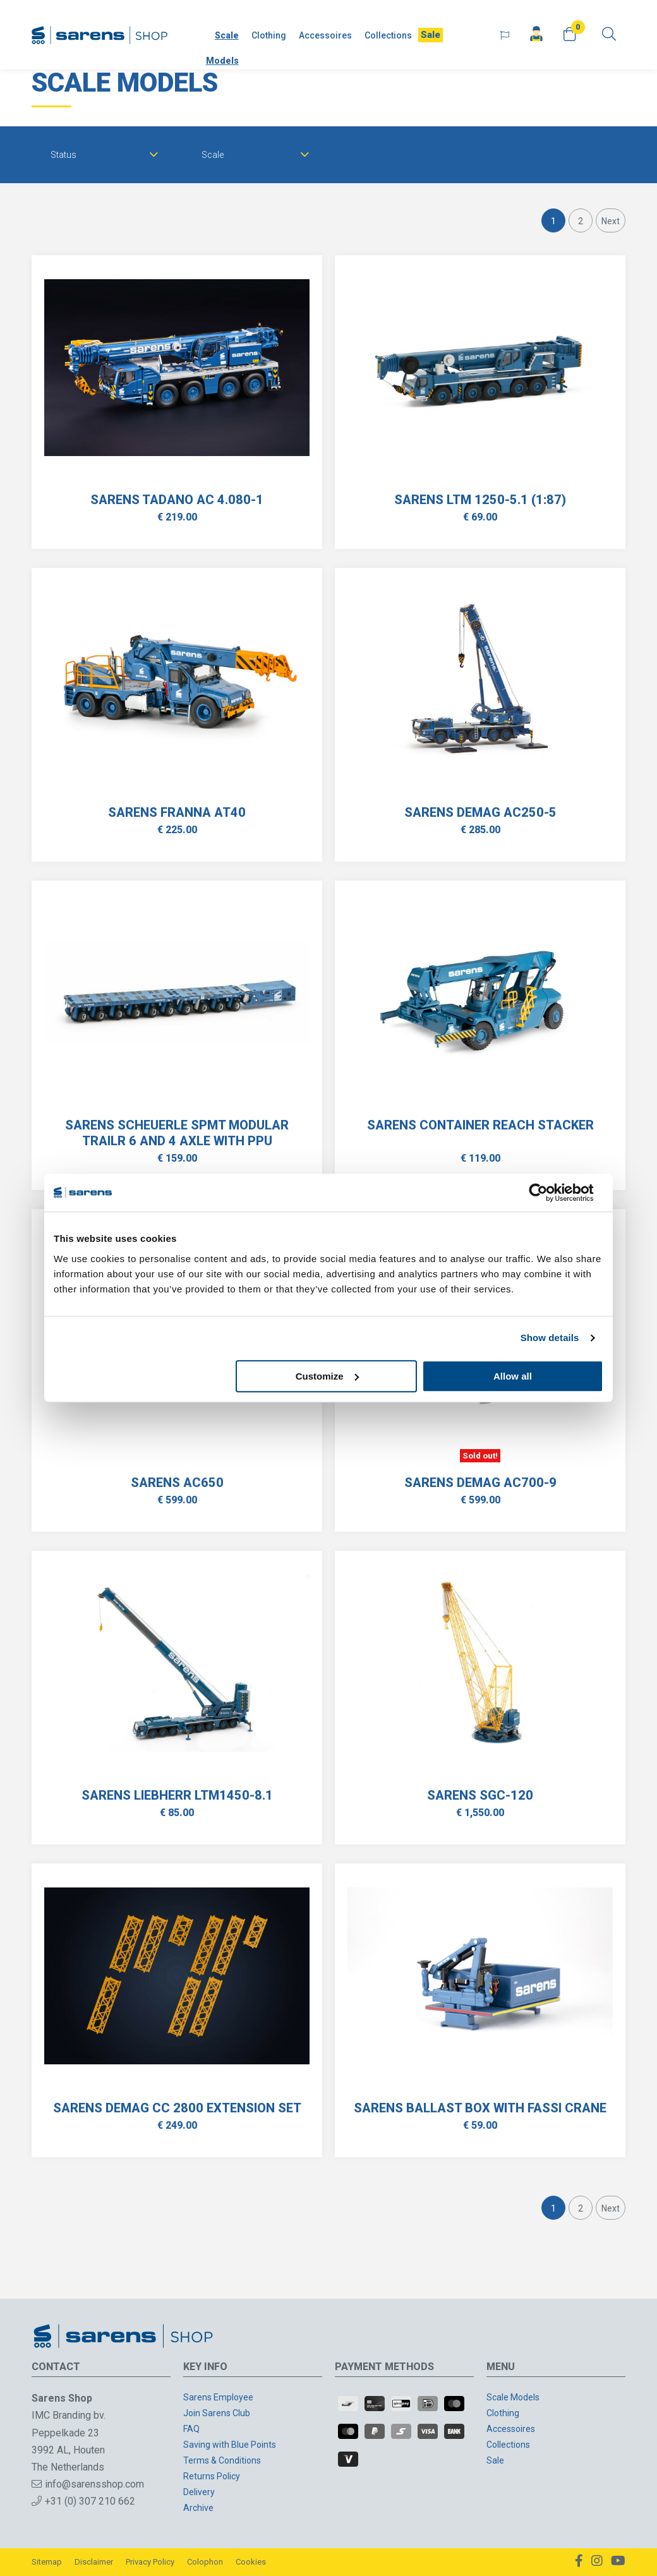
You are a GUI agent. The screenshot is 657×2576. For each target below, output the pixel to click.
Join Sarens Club (216, 2413)
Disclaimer (94, 2562)
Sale (430, 34)
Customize (327, 1376)
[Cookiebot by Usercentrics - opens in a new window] (548, 1192)
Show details (550, 1337)
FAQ (191, 2429)
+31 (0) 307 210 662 (83, 2501)
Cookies (251, 2562)
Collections (388, 35)
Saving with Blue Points (229, 2445)
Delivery (199, 2492)
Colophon (205, 2562)
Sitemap (47, 2562)
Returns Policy (211, 2476)
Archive (198, 2508)
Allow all (512, 1376)
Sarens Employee (218, 2397)
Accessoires (325, 35)
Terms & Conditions (222, 2460)
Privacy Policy (150, 2562)
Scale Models (222, 48)
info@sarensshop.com (88, 2484)
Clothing (268, 35)
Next (610, 221)
